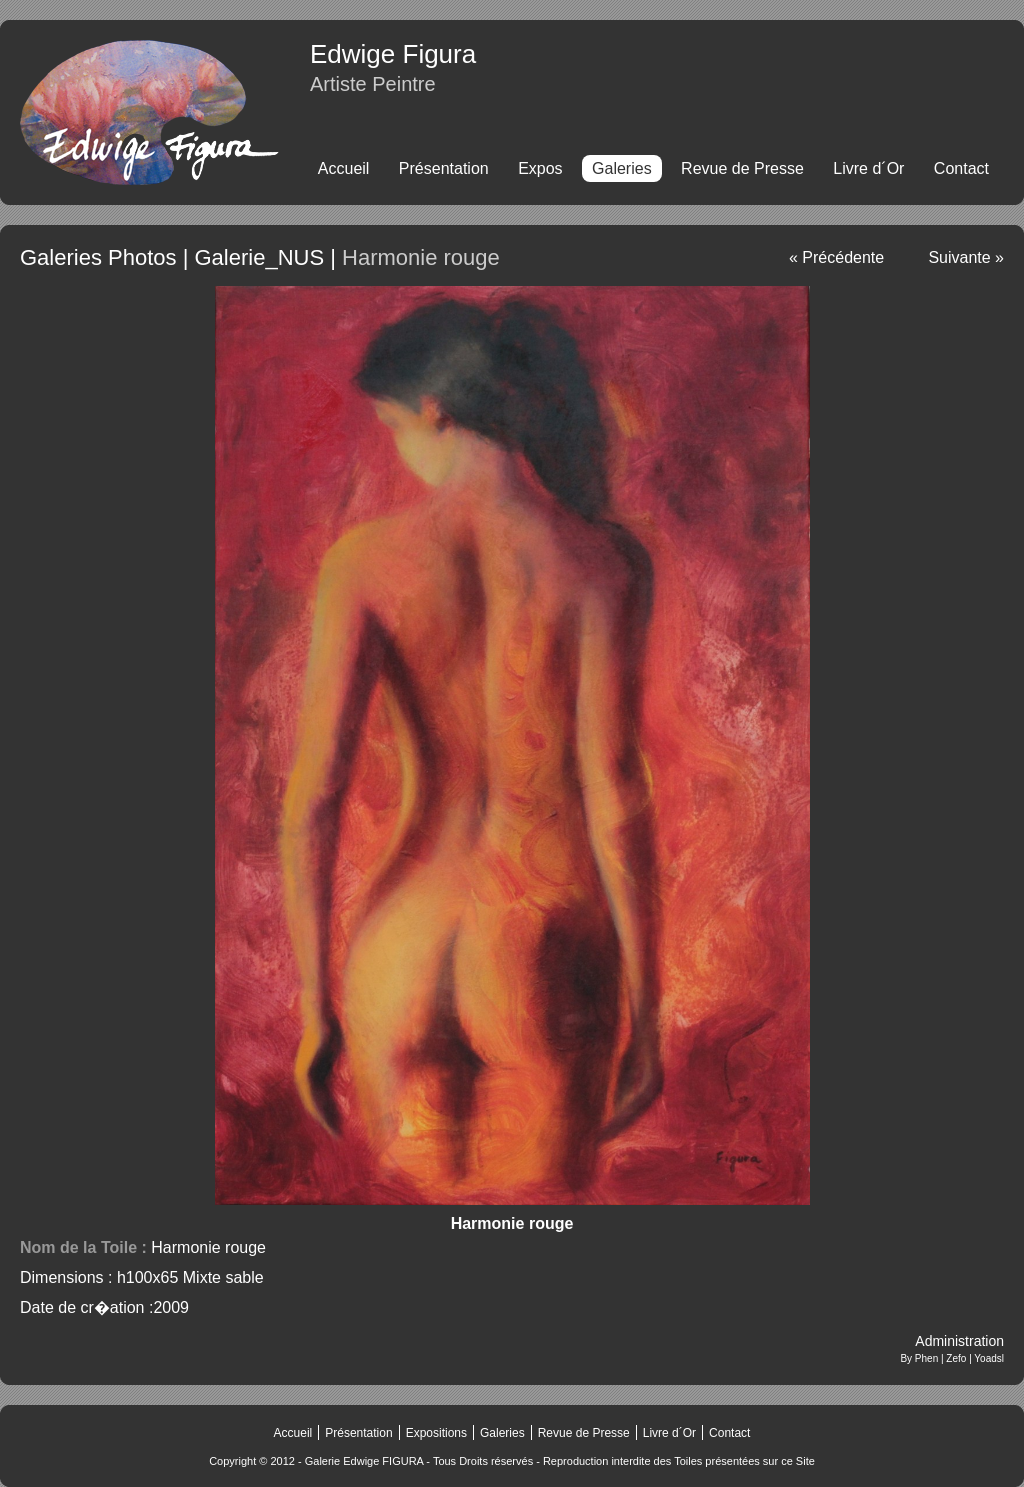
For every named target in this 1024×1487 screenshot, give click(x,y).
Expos (540, 168)
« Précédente (836, 257)
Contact (961, 168)
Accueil (344, 168)
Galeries (502, 1433)
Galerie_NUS (259, 257)
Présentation (444, 168)
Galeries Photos (98, 257)
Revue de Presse (742, 168)
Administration (959, 1341)
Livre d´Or (868, 168)
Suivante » (966, 257)
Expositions (436, 1433)
